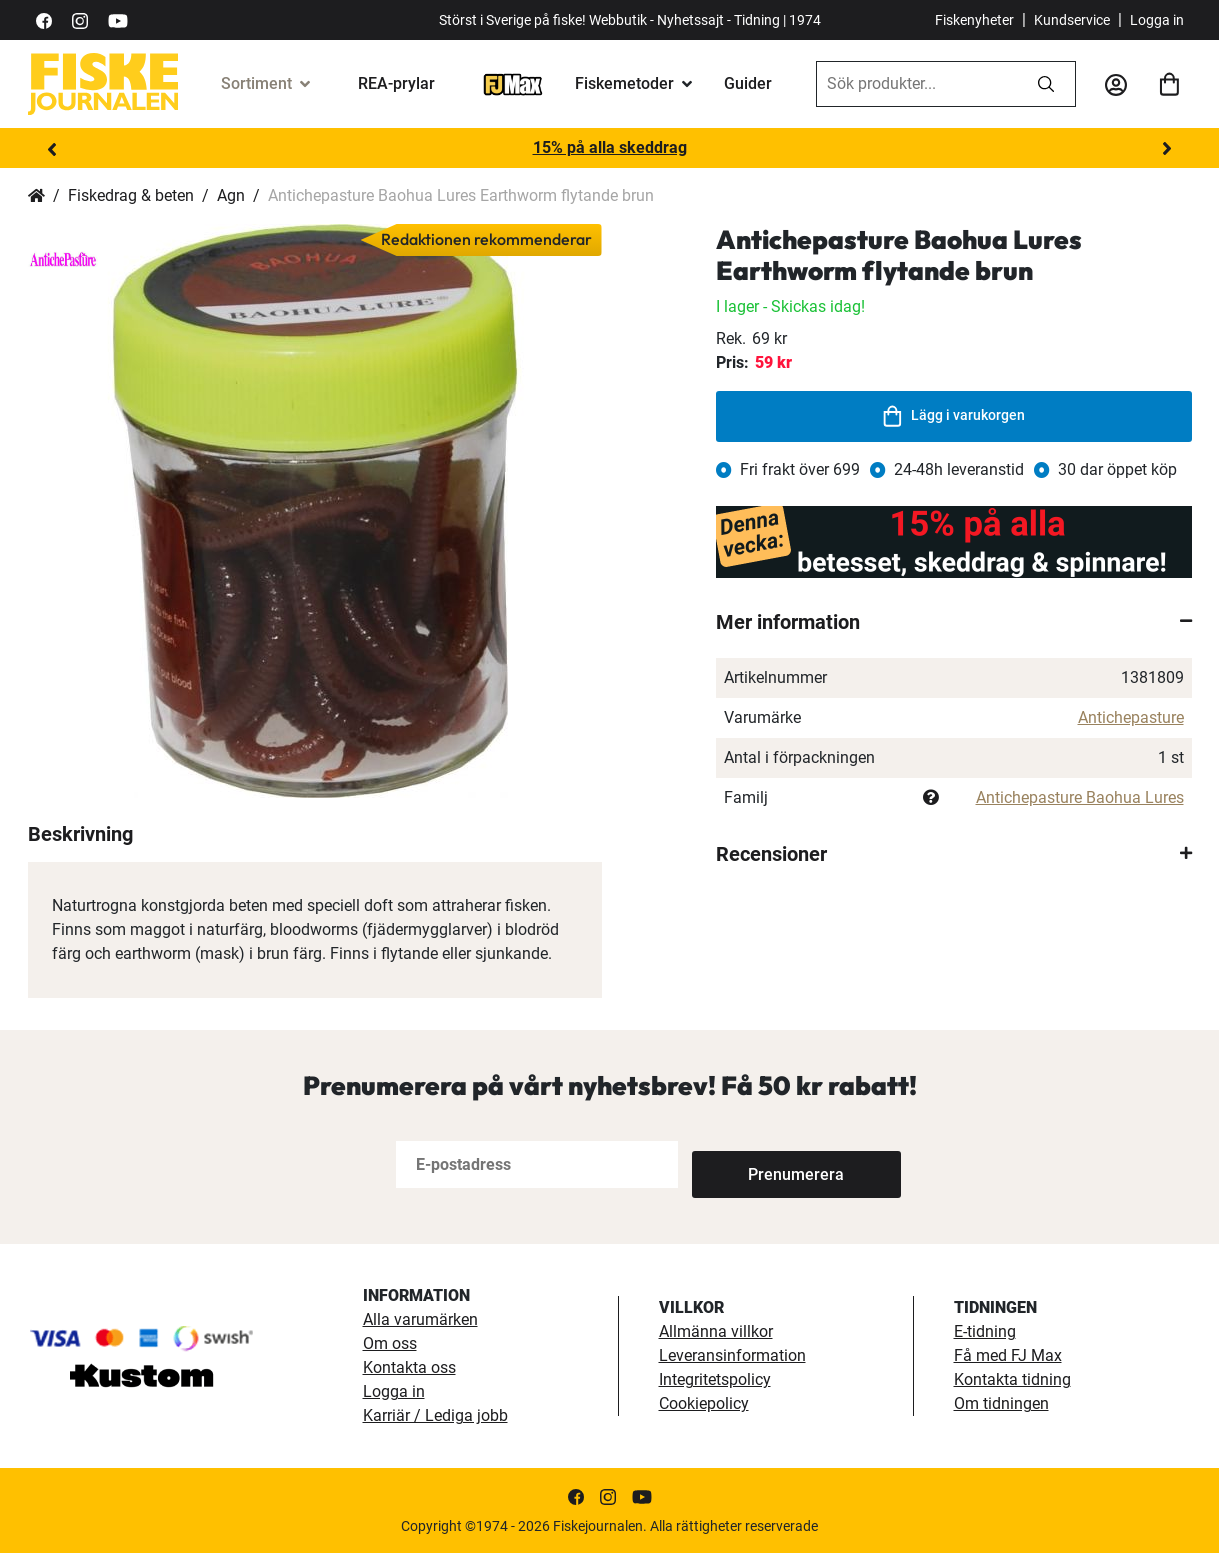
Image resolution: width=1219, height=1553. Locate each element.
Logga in (1157, 20)
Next (1167, 149)
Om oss (390, 1343)
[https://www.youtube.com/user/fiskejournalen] (118, 19)
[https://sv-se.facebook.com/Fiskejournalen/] (44, 19)
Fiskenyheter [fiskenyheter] (974, 20)
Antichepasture (1131, 717)
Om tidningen (1001, 1403)
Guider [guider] (748, 83)
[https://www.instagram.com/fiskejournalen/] (80, 19)
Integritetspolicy (715, 1379)
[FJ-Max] (513, 83)
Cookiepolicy (704, 1403)
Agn (231, 195)
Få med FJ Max (1008, 1355)
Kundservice (1072, 20)
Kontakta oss (409, 1367)
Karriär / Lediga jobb (435, 1415)
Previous (53, 149)
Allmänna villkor (716, 1331)
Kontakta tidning (1012, 1379)
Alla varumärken (420, 1319)
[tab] (954, 622)
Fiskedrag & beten (131, 195)
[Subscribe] (758, 1164)
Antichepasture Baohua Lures (1080, 797)
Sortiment (256, 83)
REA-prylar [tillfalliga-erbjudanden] (396, 83)
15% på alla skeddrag (610, 147)
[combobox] (917, 84)
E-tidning (985, 1331)
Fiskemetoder (624, 83)
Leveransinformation (732, 1355)
